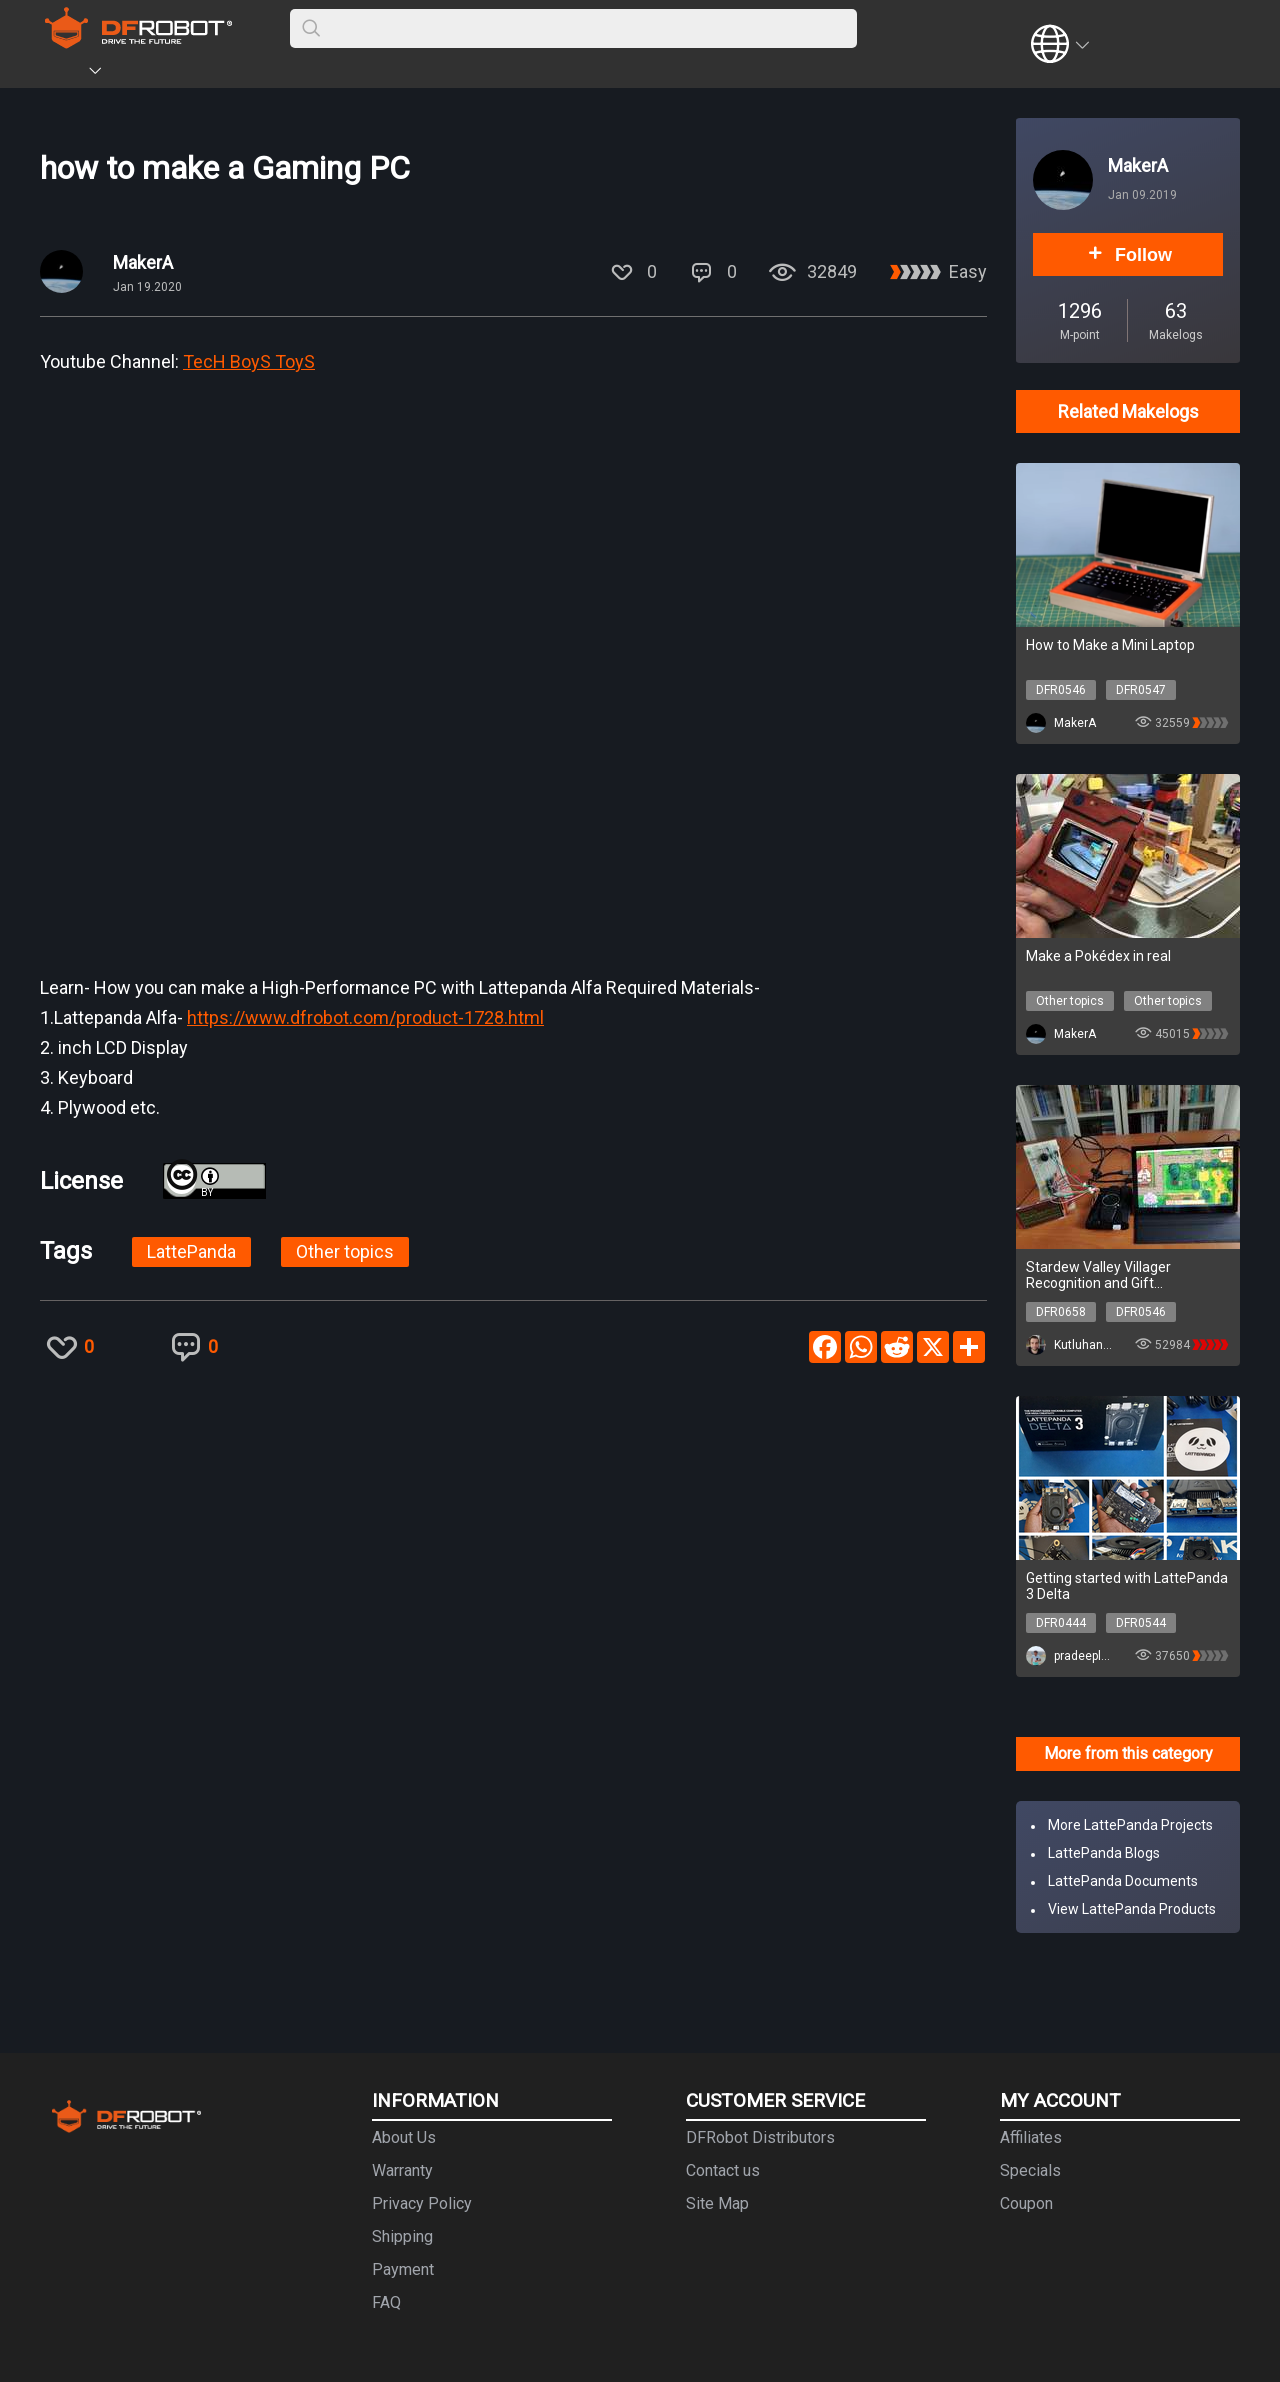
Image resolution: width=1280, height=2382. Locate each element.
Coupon (1026, 2203)
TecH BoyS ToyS (249, 361)
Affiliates (1031, 2137)
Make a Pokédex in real (1098, 956)
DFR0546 (1061, 690)
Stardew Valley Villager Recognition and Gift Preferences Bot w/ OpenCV (1115, 1275)
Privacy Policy (422, 2203)
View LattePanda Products (1132, 1909)
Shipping (402, 2236)
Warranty (402, 2170)
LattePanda (191, 1251)
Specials (1030, 2170)
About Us (404, 2137)
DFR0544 (1141, 1623)
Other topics (345, 1251)
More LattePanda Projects (1130, 1825)
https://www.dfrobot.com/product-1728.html (365, 1017)
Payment (403, 2269)
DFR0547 (1141, 690)
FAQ (386, 2302)
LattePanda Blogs (1104, 1853)
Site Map (717, 2203)
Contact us (723, 2170)
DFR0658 (1061, 1312)
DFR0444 (1061, 1623)
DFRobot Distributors (760, 2137)
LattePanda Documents (1123, 1881)
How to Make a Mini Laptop (1110, 645)
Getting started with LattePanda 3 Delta (1127, 1586)
